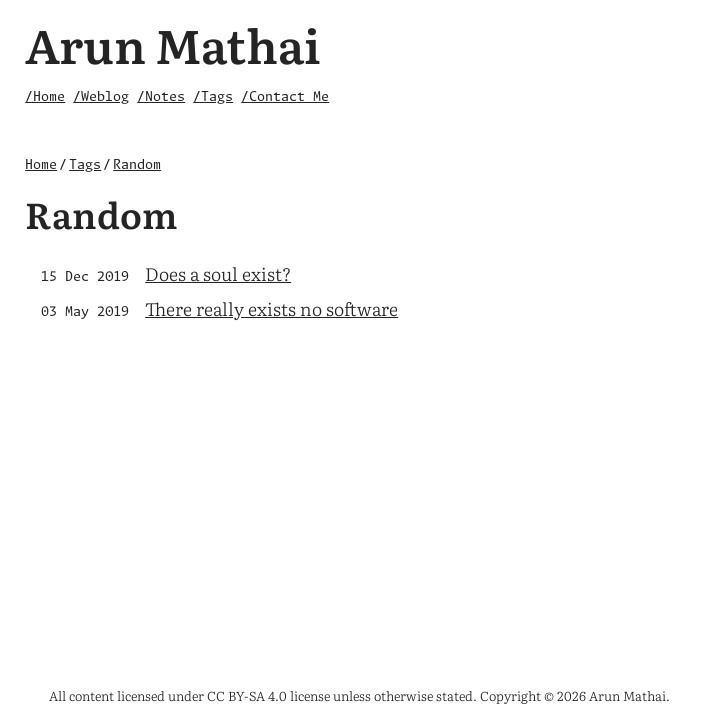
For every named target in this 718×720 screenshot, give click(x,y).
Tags (85, 165)
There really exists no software (271, 308)
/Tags (213, 97)
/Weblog (101, 97)
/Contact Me (285, 97)
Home (41, 165)
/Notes (161, 97)
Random (137, 165)
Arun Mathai (173, 43)
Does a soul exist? (218, 273)
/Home (45, 97)
